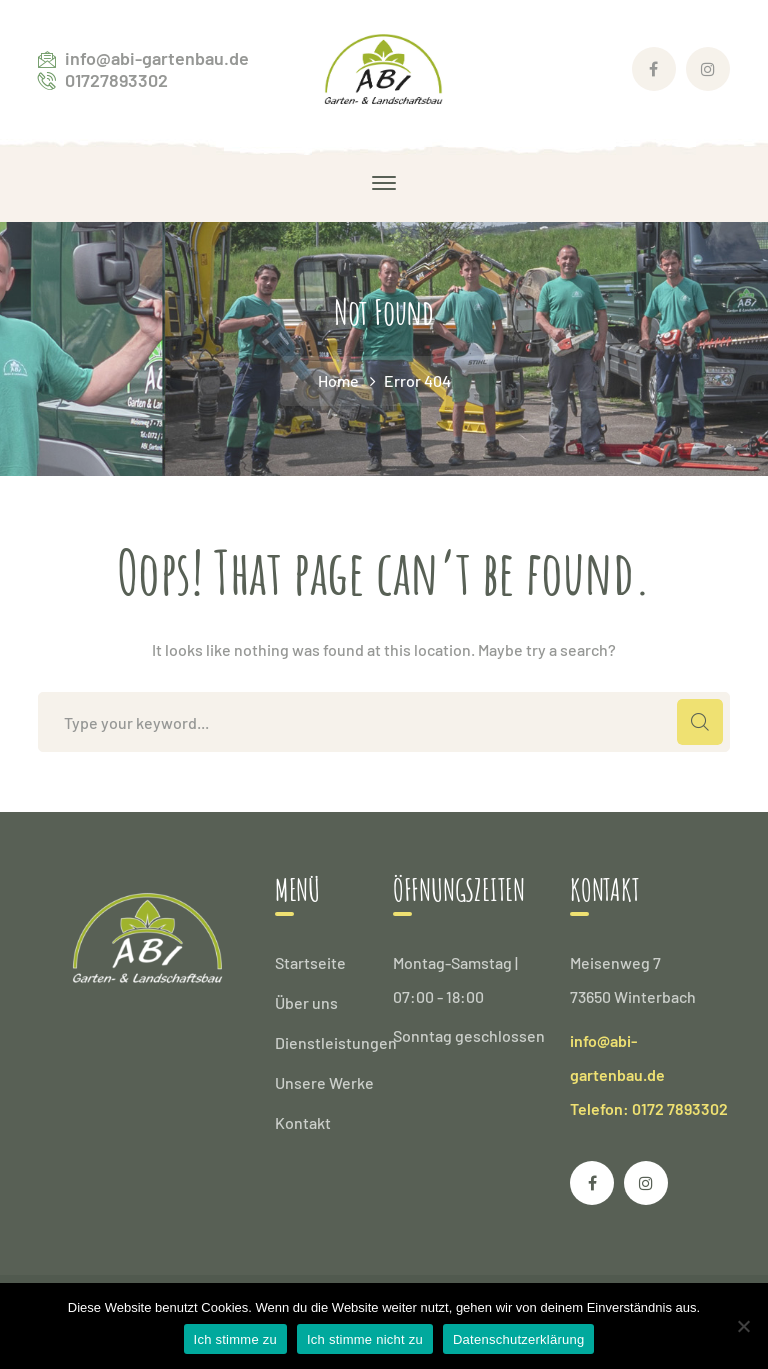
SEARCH (700, 722)
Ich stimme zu (235, 1339)
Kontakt (303, 1122)
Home (338, 380)
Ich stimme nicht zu (365, 1339)
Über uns (306, 1002)
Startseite (310, 962)
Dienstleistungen (336, 1042)
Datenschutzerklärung (518, 1339)
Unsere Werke (324, 1082)
